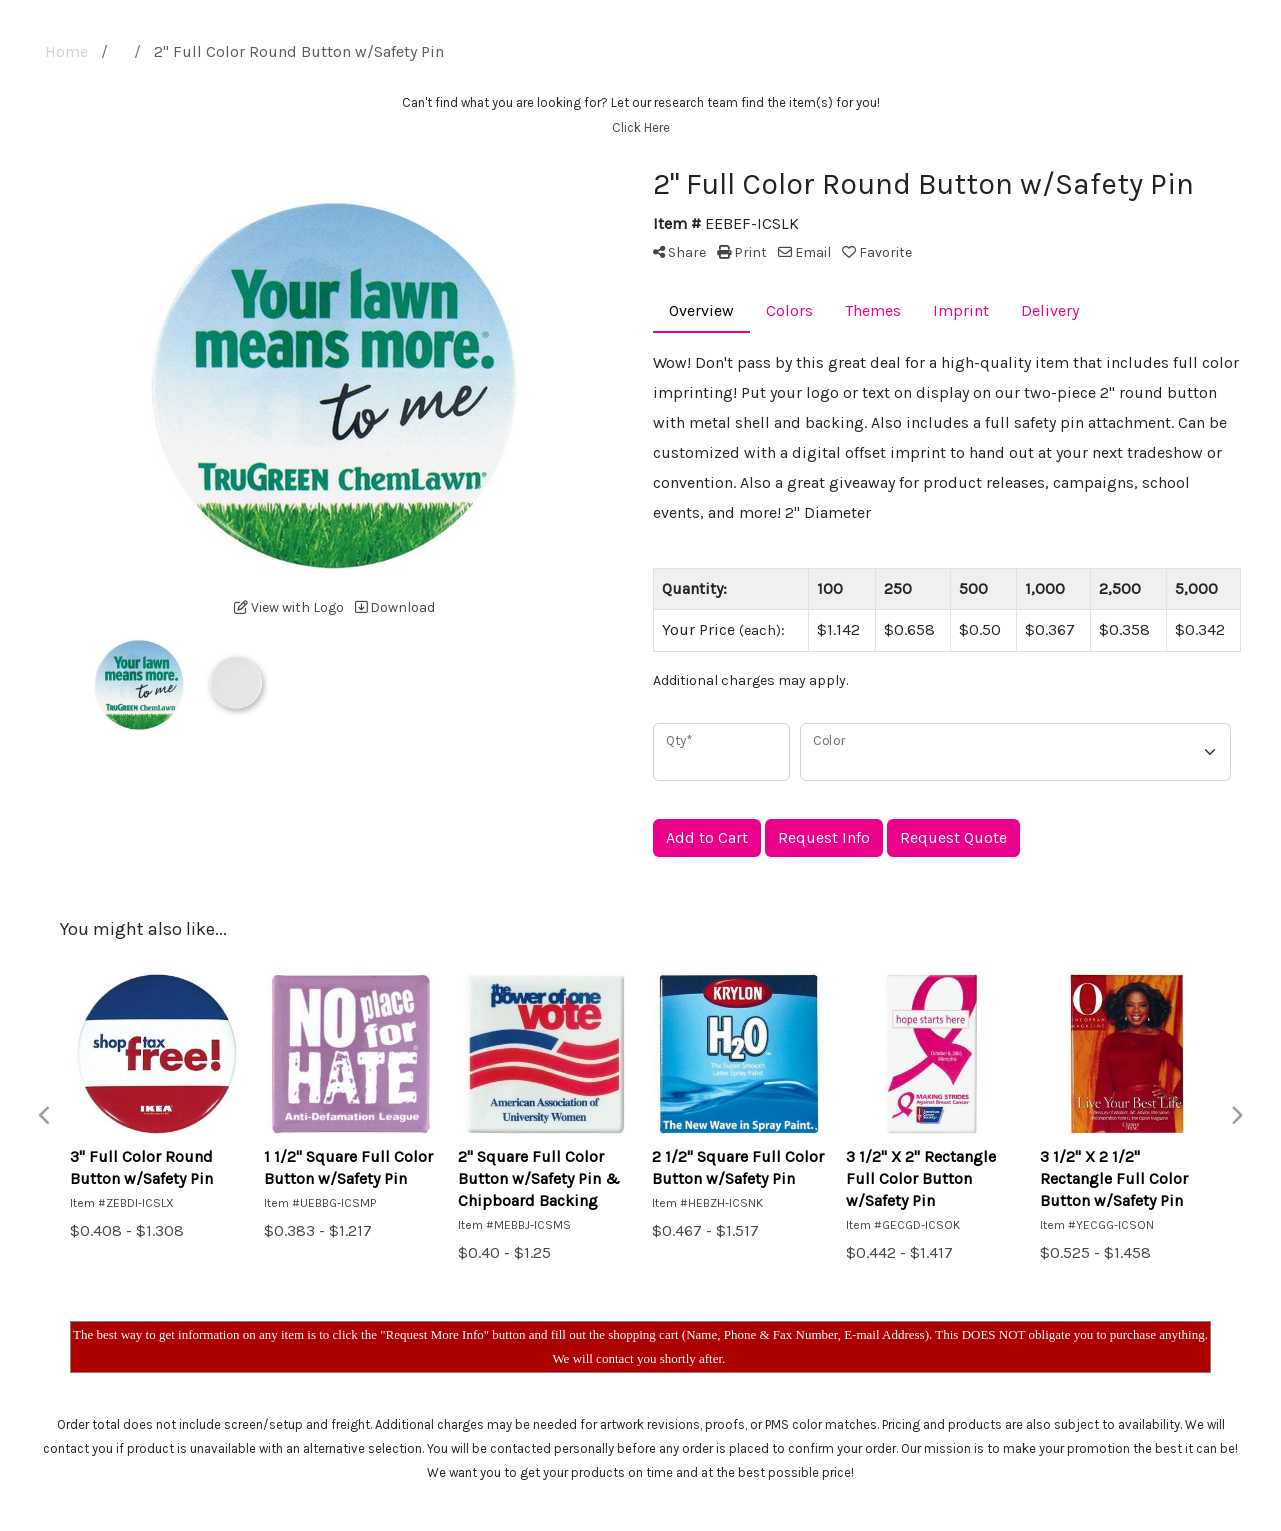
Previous (45, 1116)
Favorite (877, 252)
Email (804, 252)
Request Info (824, 837)
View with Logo (289, 607)
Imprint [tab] (961, 310)
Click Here (641, 127)
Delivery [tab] (1050, 310)
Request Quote (953, 837)
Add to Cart (707, 837)
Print (742, 252)
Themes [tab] (873, 310)
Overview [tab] (701, 310)
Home (66, 51)
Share (679, 252)
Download (395, 607)
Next (1236, 1116)
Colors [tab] (789, 310)
